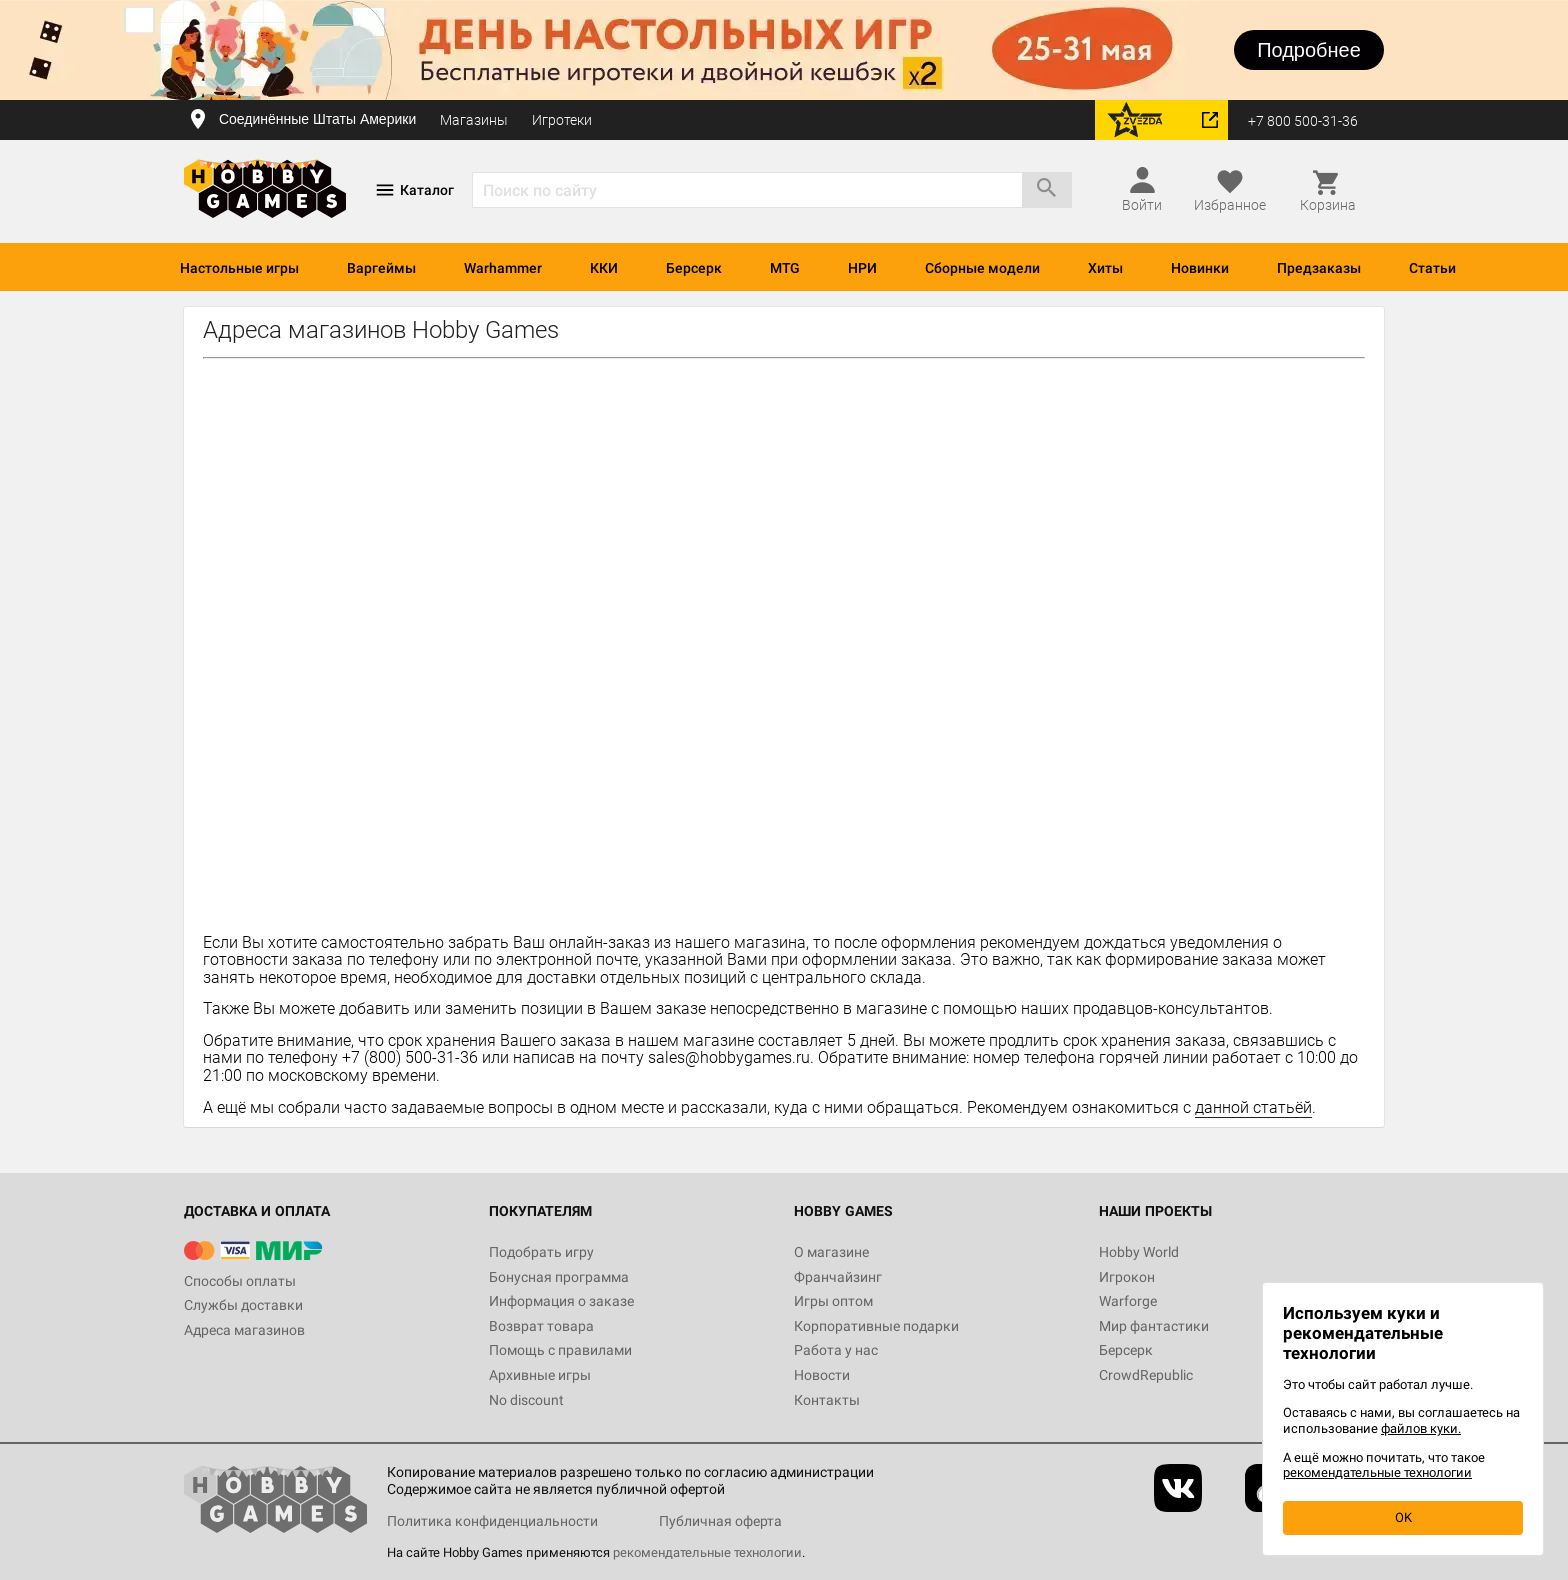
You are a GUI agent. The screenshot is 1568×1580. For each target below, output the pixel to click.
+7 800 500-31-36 (1303, 121)
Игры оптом (833, 1301)
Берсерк (694, 268)
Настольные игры (239, 268)
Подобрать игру (541, 1252)
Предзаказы (1319, 268)
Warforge (1128, 1301)
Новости (822, 1375)
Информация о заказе (561, 1301)
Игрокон (1127, 1277)
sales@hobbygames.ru (729, 1057)
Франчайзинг (838, 1277)
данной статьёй (1253, 1107)
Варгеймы (381, 268)
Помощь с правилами (560, 1350)
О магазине (831, 1252)
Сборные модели (982, 268)
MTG (785, 268)
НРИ (862, 268)
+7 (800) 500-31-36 (410, 1057)
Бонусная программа (559, 1277)
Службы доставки (243, 1305)
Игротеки (562, 120)
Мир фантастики (1154, 1326)
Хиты (1105, 268)
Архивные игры (540, 1375)
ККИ (604, 268)
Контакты (827, 1400)
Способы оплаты (240, 1281)
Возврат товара (541, 1326)
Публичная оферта (720, 1521)
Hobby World (1139, 1252)
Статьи (1432, 268)
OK (1403, 1517)
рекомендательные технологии (707, 1552)
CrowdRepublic (1146, 1375)
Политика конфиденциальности (492, 1521)
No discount (526, 1400)
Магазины (474, 120)
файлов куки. (1421, 1428)
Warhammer (503, 268)
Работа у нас (836, 1350)
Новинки (1200, 268)
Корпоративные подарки (876, 1326)
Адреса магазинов (244, 1330)
